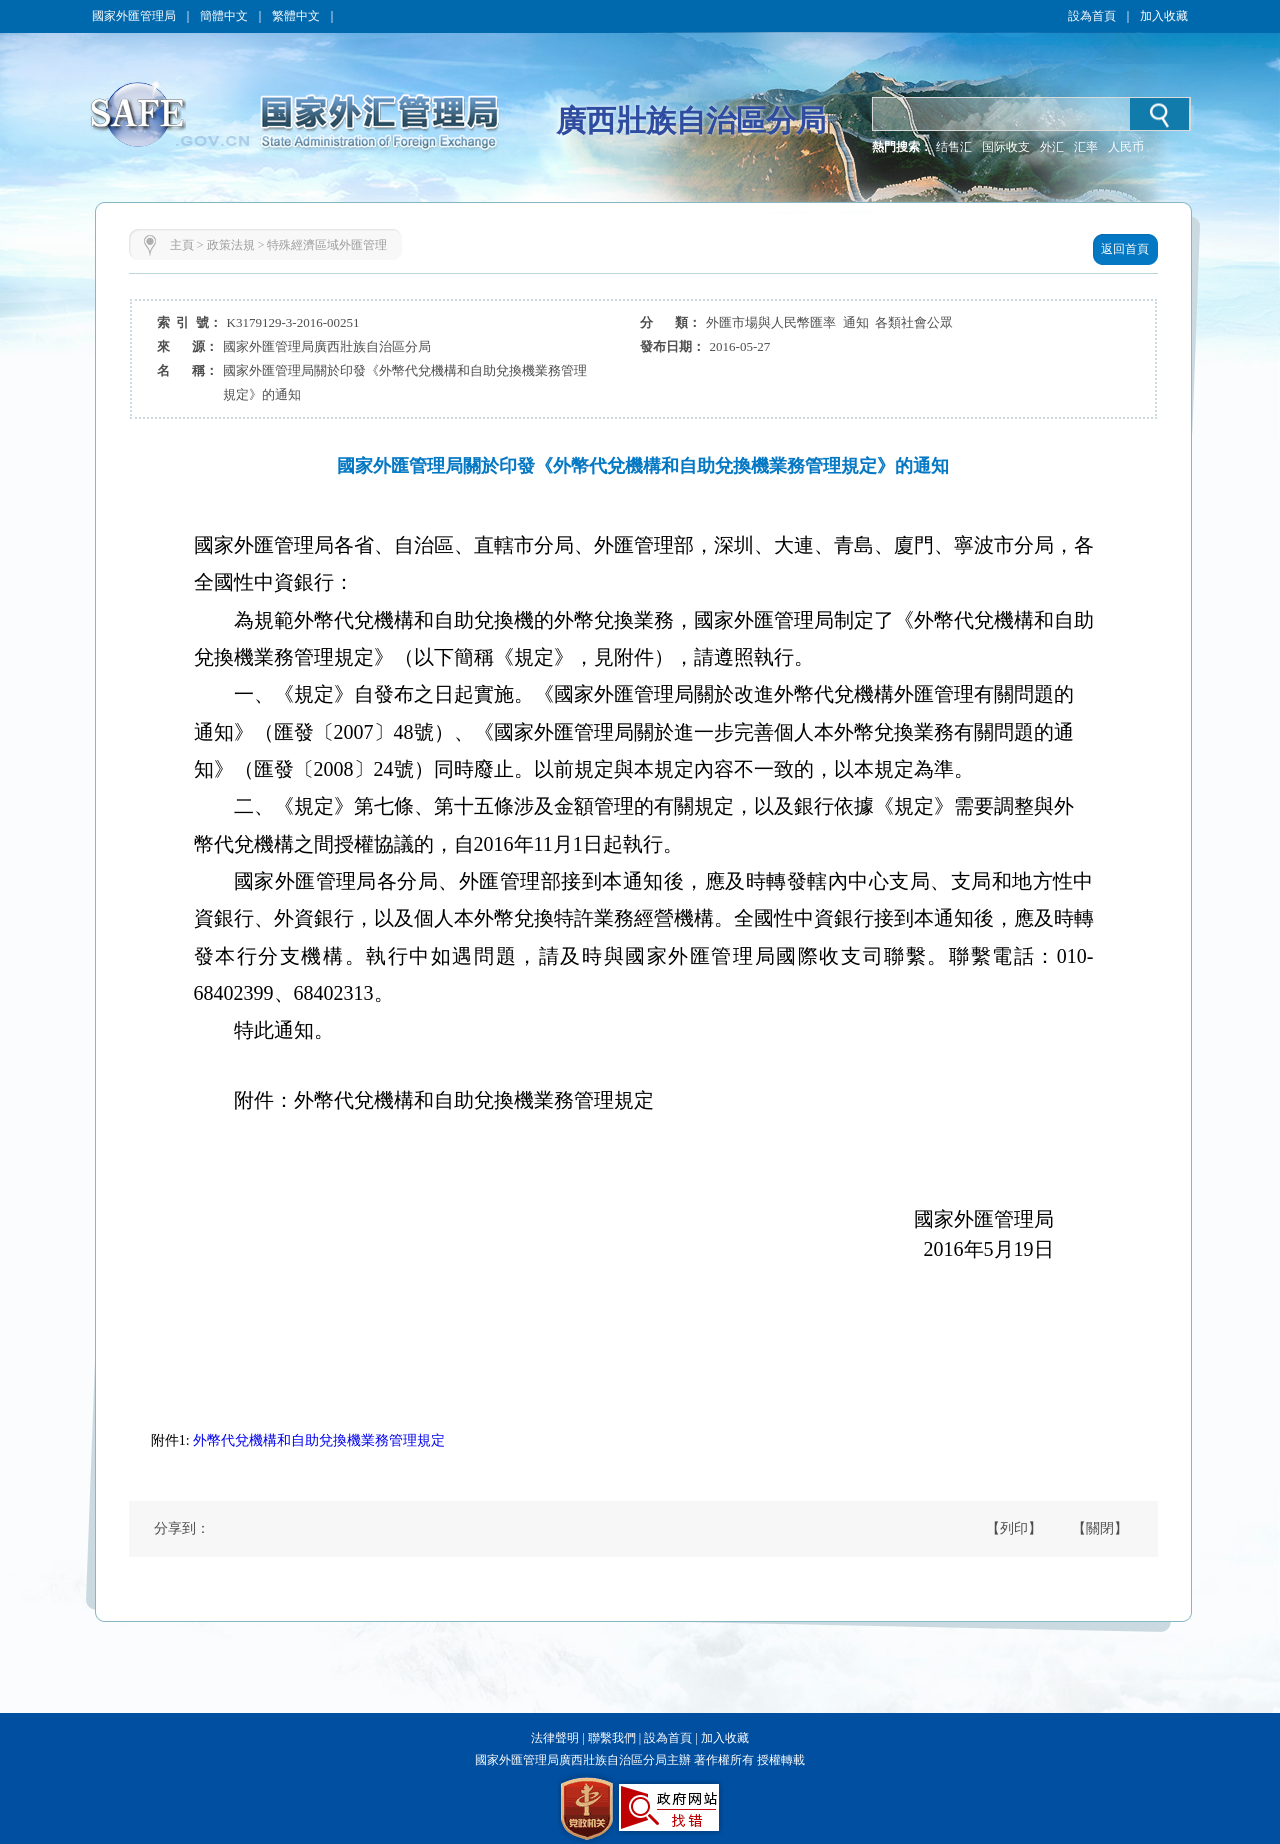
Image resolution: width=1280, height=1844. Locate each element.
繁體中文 (296, 16)
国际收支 (1006, 147)
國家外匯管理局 (134, 16)
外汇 (1052, 147)
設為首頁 (1092, 16)
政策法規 (231, 245)
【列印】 (1014, 1528)
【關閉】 (1100, 1528)
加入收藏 (1164, 16)
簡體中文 (224, 16)
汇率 (1086, 147)
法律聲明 (555, 1738)
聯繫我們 (612, 1738)
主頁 (182, 245)
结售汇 (954, 147)
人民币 (1126, 147)
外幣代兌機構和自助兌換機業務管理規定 (319, 1440)
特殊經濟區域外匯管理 (327, 245)
